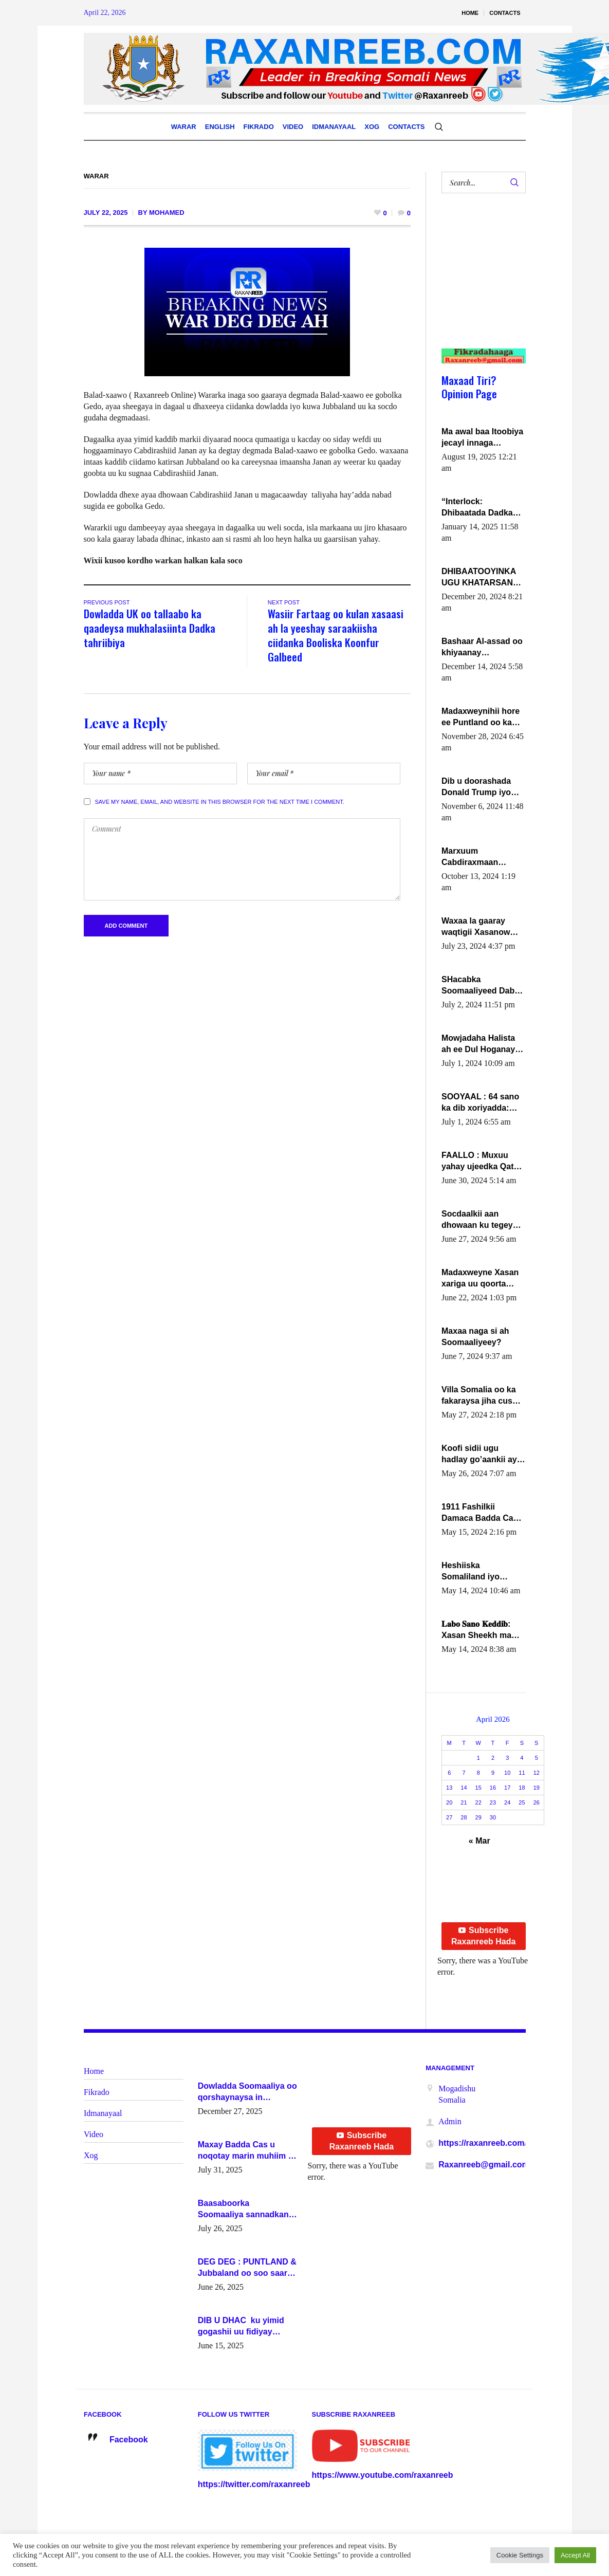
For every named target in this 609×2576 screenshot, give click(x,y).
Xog (91, 2155)
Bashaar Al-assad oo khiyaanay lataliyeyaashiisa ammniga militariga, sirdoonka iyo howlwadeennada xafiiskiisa (482, 647)
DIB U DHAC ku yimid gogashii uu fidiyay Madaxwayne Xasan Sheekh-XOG (241, 2327)
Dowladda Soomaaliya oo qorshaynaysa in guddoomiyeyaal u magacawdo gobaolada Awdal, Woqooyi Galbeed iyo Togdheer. (247, 2092)
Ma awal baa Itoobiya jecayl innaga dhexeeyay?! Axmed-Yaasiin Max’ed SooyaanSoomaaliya (482, 438)
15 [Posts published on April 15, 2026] (478, 1787)
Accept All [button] (575, 2555)
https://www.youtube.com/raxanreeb (382, 2475)
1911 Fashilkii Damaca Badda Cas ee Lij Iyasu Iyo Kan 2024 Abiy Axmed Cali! (479, 1513)
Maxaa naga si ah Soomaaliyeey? (475, 1337)
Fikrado (96, 2092)
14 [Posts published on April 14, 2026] (463, 1787)
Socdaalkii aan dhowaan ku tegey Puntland (477, 1220)
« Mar (479, 1840)
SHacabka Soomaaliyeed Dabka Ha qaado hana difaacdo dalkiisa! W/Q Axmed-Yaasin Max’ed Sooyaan (482, 986)
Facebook (128, 2439)
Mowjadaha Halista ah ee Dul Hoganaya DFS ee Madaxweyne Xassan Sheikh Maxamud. (481, 1044)
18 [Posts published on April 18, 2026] (522, 1787)
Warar (96, 176)
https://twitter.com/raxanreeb (254, 2484)
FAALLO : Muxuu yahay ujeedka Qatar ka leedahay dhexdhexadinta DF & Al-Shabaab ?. (481, 1161)
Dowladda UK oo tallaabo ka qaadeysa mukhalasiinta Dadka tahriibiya (149, 627)
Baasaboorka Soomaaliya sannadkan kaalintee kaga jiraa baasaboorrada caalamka (247, 2209)
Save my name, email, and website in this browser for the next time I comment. (219, 802)
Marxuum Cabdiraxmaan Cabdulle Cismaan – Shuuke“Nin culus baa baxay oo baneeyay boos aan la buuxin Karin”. (480, 857)
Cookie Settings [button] (519, 2555)
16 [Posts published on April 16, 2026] (493, 1787)
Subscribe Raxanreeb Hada (483, 1936)
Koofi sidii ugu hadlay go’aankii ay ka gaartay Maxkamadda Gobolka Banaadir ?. (481, 1454)
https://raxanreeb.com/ (482, 2143)
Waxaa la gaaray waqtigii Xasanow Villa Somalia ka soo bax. (481, 927)
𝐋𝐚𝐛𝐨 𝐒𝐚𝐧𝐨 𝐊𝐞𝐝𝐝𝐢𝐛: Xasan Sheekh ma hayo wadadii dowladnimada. (476, 1630)
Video (93, 2134)
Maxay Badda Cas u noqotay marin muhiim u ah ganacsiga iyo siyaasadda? (245, 2151)
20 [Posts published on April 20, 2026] (449, 1802)
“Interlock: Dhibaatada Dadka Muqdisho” (477, 508)
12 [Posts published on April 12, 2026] (536, 1773)
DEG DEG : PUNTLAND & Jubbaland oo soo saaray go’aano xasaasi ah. (247, 2268)
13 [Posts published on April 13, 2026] (449, 1787)
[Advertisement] (479, 281)
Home (94, 2071)
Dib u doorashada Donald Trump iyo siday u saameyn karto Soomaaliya (476, 787)
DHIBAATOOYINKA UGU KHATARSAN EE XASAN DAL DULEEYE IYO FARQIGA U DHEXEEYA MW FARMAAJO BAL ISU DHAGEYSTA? (482, 577)
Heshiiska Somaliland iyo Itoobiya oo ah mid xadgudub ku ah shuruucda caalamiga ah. (477, 1572)
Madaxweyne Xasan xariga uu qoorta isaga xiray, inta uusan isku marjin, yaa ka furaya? (480, 1279)
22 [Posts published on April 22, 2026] (478, 1802)
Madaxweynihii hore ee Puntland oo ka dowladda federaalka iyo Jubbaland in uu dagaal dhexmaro (481, 717)
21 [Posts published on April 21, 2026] (463, 1802)
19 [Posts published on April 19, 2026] (536, 1787)
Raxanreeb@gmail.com (483, 2164)
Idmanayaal (103, 2113)
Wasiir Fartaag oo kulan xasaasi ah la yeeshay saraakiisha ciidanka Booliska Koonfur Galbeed (335, 635)
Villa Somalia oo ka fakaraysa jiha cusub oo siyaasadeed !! (481, 1396)
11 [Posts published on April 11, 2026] (522, 1773)
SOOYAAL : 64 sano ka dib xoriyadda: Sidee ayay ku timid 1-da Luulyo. (481, 1103)
